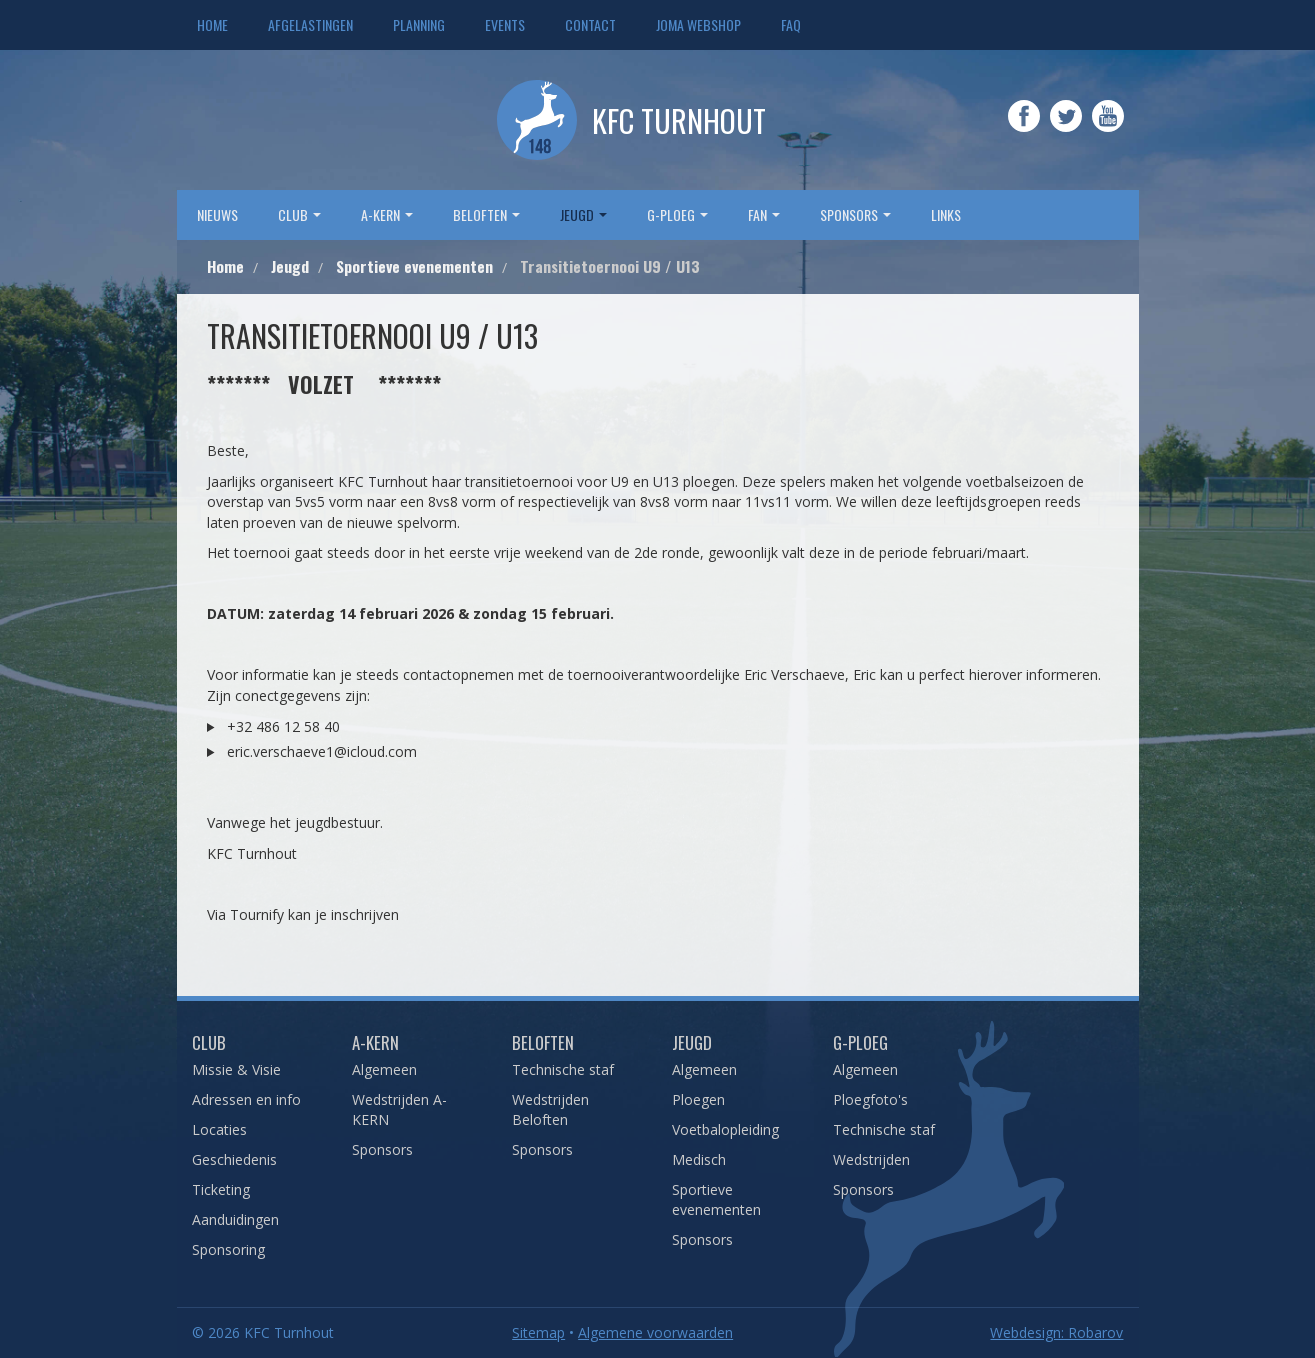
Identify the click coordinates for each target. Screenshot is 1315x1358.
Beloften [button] (486, 214)
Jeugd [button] (583, 214)
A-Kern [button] (387, 214)
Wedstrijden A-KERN (399, 1109)
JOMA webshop (698, 24)
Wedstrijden (871, 1159)
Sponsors (382, 1149)
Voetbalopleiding (725, 1129)
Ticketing (221, 1189)
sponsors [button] (855, 214)
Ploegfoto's (870, 1099)
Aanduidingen (235, 1219)
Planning (419, 24)
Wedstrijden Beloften (550, 1109)
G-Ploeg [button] (677, 214)
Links (946, 214)
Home (212, 24)
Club (209, 1042)
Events (505, 24)
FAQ (791, 24)
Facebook (1024, 130)
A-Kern (375, 1042)
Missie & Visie (236, 1069)
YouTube (1108, 130)
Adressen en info (246, 1099)
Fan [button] (764, 214)
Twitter (1066, 130)
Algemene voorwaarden (655, 1332)
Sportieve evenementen (716, 1199)
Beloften (543, 1042)
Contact (590, 24)
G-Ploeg (860, 1042)
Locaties (219, 1129)
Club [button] (299, 214)
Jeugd (692, 1042)
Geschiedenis (234, 1159)
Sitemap (538, 1332)
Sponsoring (228, 1249)
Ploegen (698, 1099)
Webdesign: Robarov (1056, 1332)
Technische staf (563, 1069)
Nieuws (217, 214)
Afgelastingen (310, 24)
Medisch (699, 1159)
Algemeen (384, 1069)
